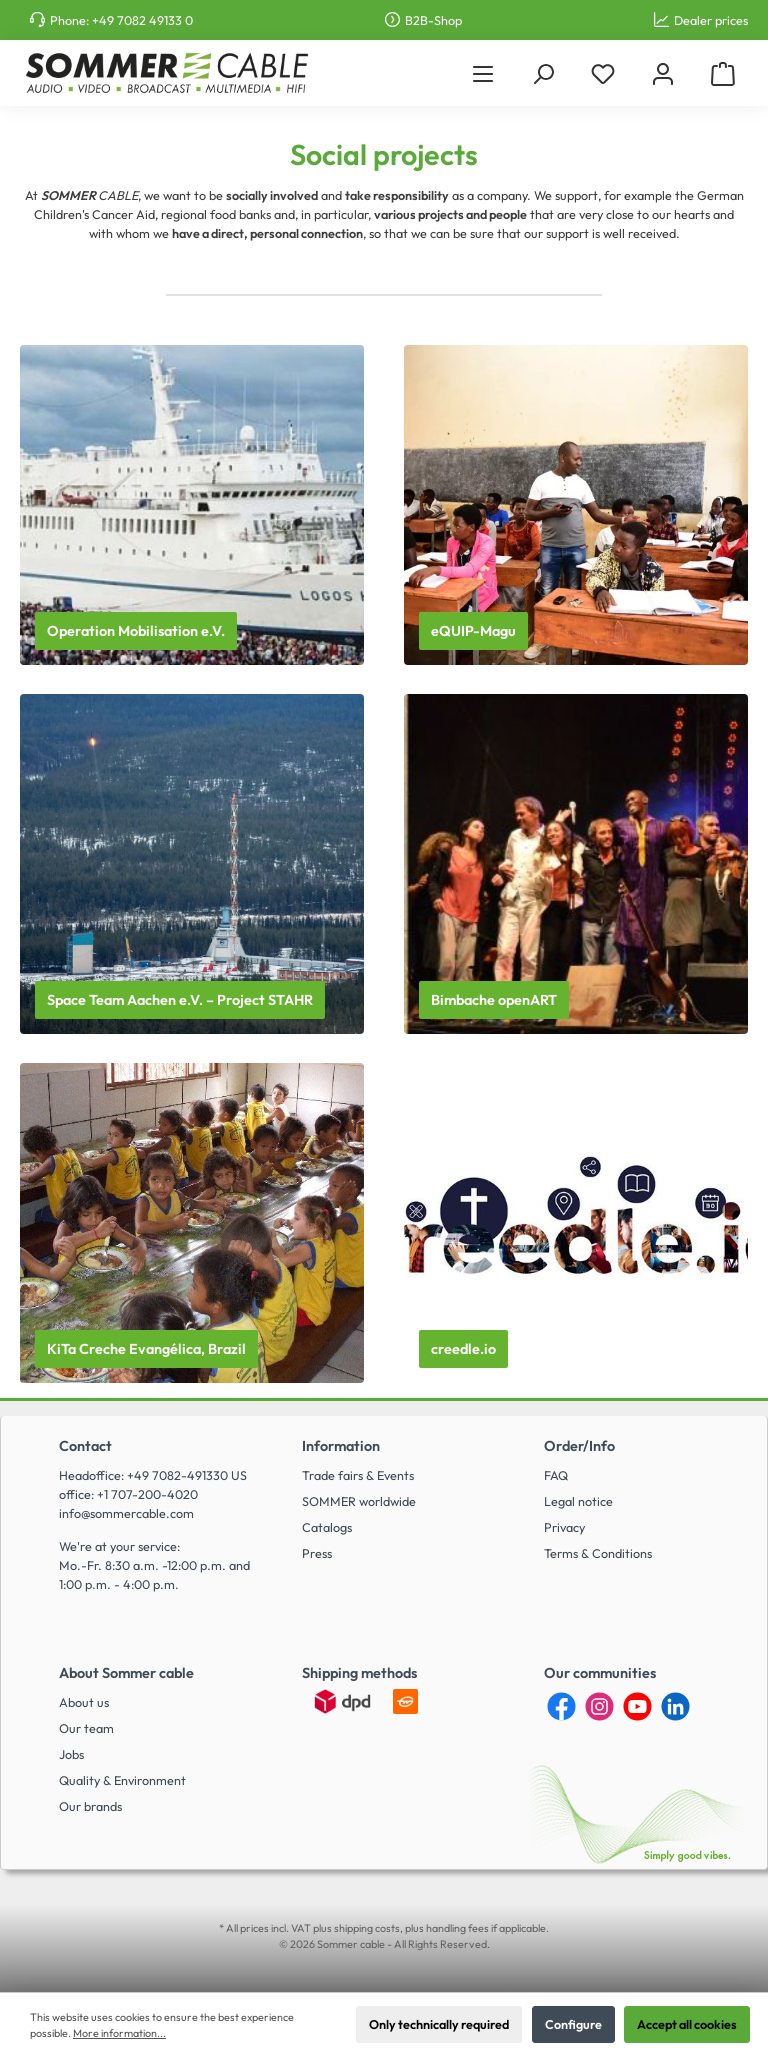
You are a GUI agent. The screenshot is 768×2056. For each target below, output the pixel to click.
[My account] (663, 73)
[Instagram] (599, 1706)
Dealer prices (711, 20)
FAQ (556, 1475)
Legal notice (578, 1501)
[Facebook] (561, 1706)
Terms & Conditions (598, 1553)
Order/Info (579, 1446)
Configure (573, 2024)
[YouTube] (637, 1706)
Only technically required (439, 2024)
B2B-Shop (433, 20)
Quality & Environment (122, 1780)
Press (317, 1553)
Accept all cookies (687, 2024)
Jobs (71, 1754)
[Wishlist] (603, 73)
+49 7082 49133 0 (142, 20)
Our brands (90, 1806)
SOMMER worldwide (359, 1501)
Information (341, 1446)
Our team (86, 1728)
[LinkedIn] (675, 1706)
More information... (119, 2033)
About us (84, 1702)
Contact (85, 1446)
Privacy (564, 1527)
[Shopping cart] (723, 73)
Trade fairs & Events (358, 1475)
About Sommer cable (126, 1673)
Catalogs (327, 1527)
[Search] (543, 73)
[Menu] (483, 73)
